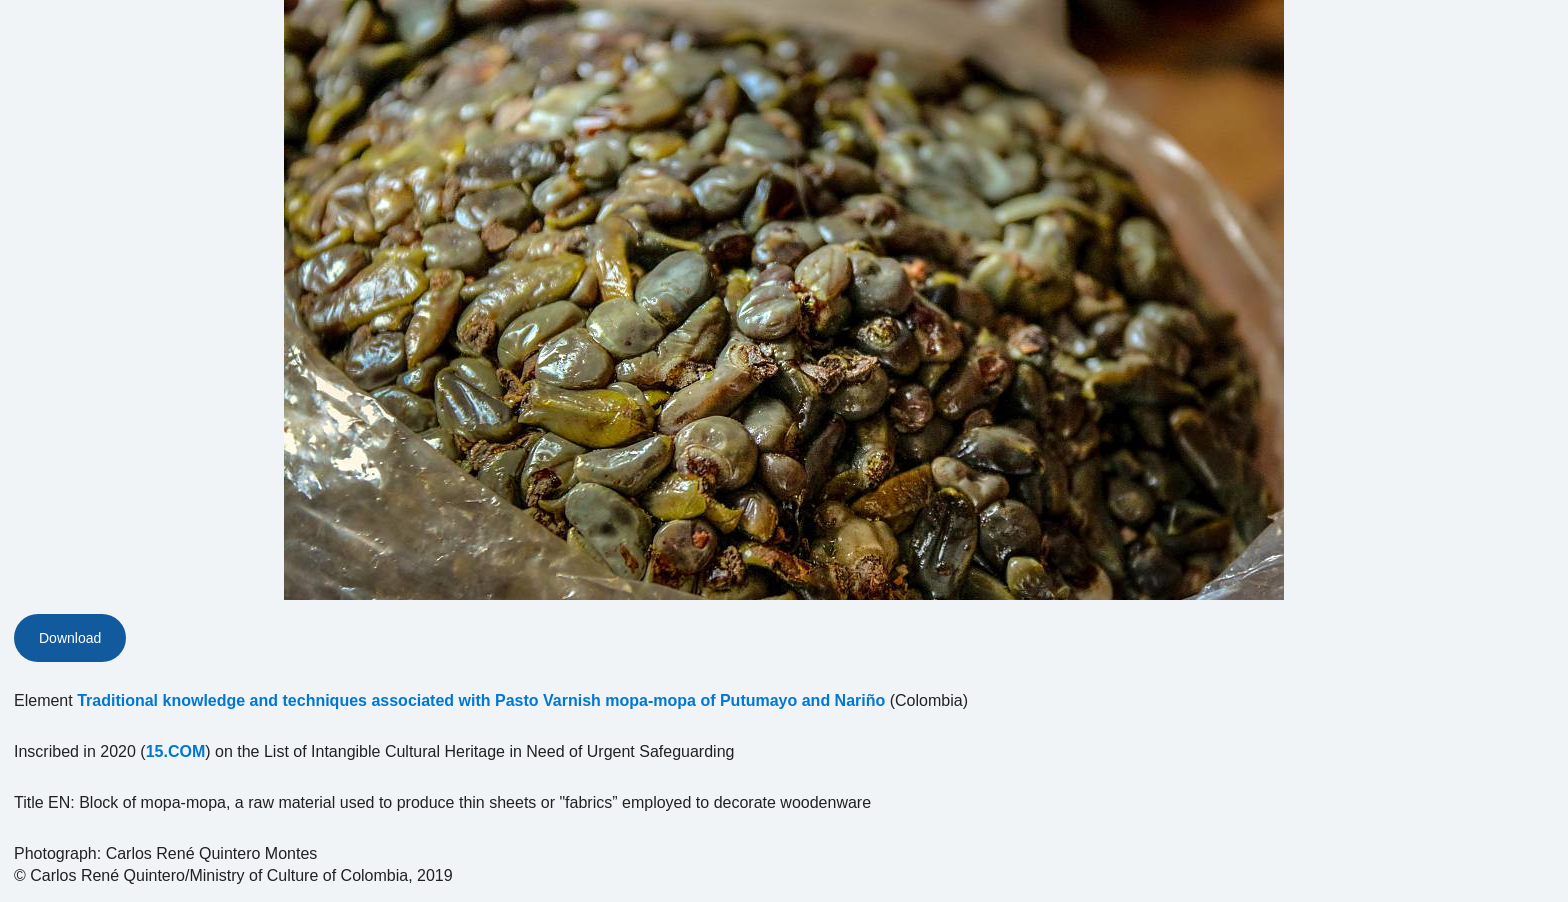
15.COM (176, 751)
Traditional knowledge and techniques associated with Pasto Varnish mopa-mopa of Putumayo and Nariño (481, 700)
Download (70, 638)
